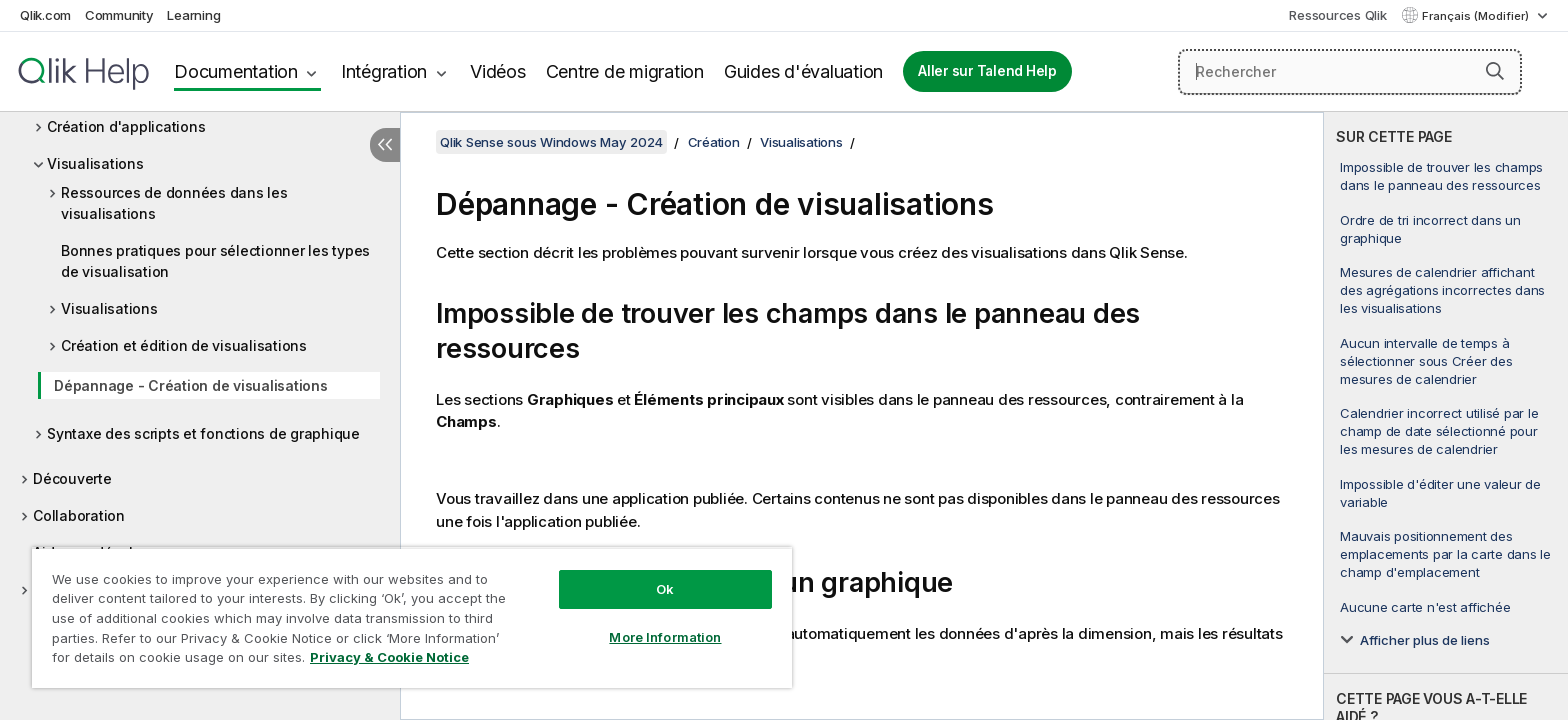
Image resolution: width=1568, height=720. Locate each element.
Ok (665, 589)
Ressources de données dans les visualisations (174, 203)
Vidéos (498, 71)
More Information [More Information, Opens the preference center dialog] (665, 637)
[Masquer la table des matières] (385, 145)
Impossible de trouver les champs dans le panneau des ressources (1441, 176)
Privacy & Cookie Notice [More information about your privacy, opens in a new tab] (389, 657)
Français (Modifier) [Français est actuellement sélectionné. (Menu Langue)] (1477, 16)
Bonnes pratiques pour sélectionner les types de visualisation (215, 261)
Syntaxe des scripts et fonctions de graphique (203, 433)
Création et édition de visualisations (184, 345)
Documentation (236, 71)
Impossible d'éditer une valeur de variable (1440, 493)
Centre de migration (625, 71)
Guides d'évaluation (803, 71)
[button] (1495, 71)
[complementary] (1446, 416)
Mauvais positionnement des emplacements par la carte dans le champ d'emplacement (1445, 554)
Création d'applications (126, 126)
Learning (193, 15)
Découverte (72, 478)
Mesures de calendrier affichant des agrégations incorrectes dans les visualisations (1442, 290)
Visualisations (95, 163)
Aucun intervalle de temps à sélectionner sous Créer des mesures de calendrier (1426, 361)
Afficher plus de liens (1425, 640)
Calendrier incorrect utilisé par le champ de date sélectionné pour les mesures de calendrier (1439, 431)
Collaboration (79, 515)
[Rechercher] (1350, 72)
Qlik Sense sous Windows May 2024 (551, 142)
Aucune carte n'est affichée (1425, 607)
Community (119, 15)
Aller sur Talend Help (987, 71)
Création (714, 142)
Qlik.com (45, 15)
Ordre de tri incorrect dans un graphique (1430, 229)
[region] (412, 617)
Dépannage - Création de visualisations (191, 385)
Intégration (384, 71)
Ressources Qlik (1337, 15)
